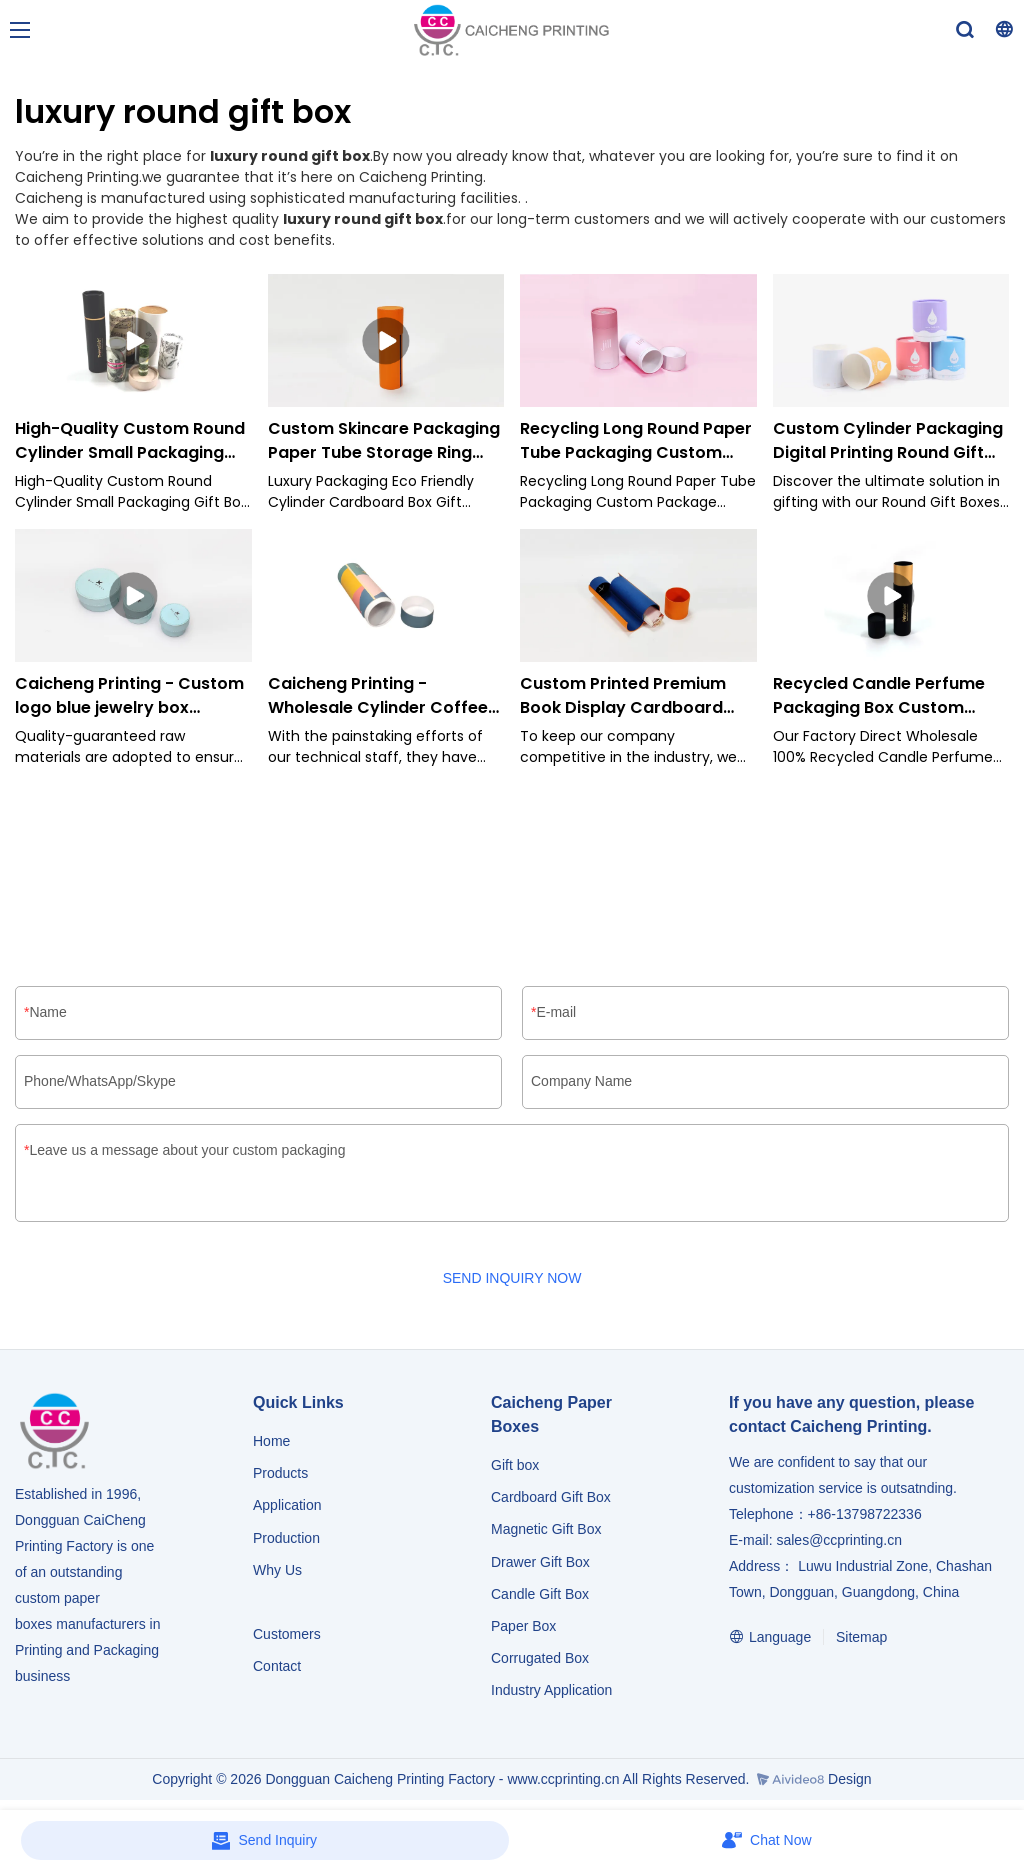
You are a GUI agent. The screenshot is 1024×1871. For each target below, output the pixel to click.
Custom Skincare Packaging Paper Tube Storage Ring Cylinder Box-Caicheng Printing (384, 441)
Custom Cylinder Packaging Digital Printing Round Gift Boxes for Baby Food (888, 441)
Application (287, 1506)
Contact (277, 1667)
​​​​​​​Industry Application (551, 1691)
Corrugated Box (540, 1659)
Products (282, 1474)
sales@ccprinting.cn (839, 1541)
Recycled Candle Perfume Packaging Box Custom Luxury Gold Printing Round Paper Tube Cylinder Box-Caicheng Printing (883, 696)
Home (271, 1442)
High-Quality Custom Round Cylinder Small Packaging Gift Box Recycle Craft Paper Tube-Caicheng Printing (132, 441)
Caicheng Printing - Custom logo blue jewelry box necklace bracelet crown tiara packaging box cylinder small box (129, 696)
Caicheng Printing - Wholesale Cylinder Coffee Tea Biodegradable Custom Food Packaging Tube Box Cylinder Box (381, 696)
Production (286, 1539)
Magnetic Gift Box (546, 1530)
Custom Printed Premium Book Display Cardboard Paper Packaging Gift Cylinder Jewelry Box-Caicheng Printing (623, 696)
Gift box (515, 1466)
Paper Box (523, 1627)
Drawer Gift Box (540, 1563)
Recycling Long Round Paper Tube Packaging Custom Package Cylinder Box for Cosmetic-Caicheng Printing (637, 441)
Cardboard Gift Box (551, 1498)
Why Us (277, 1571)
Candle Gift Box (540, 1595)
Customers (287, 1635)
